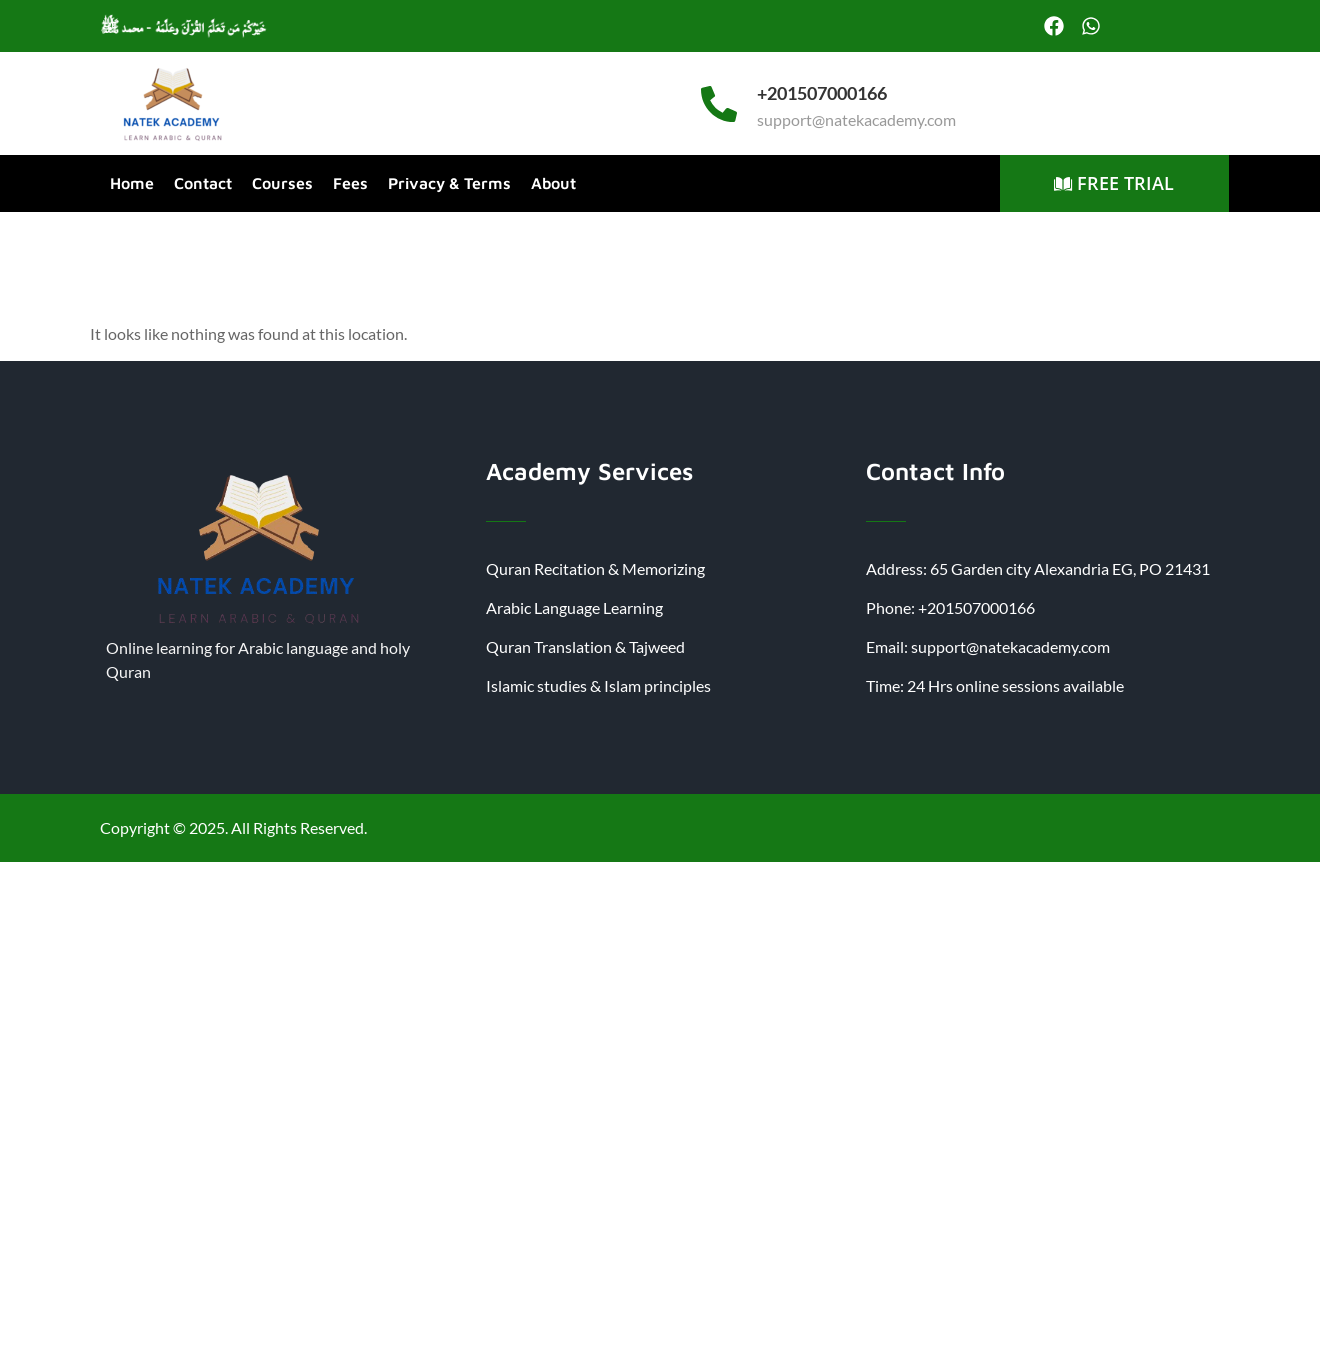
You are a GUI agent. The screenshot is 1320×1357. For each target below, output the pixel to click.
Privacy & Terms (449, 183)
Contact (203, 183)
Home (132, 183)
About (553, 183)
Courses (282, 183)
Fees (350, 183)
